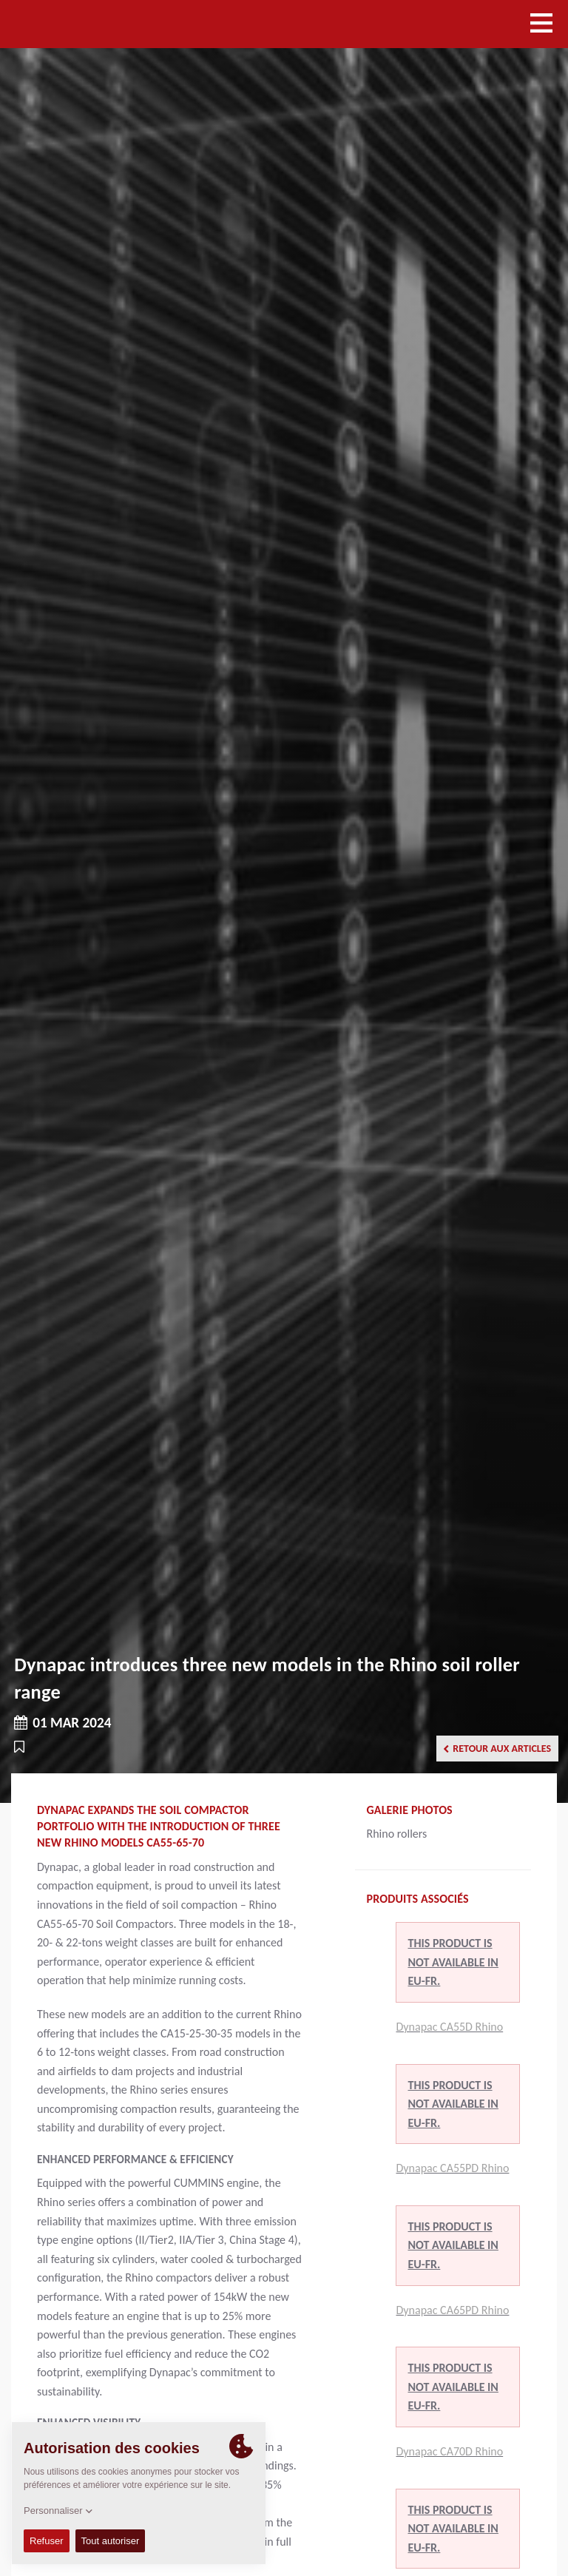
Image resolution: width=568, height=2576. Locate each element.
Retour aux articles (497, 1748)
